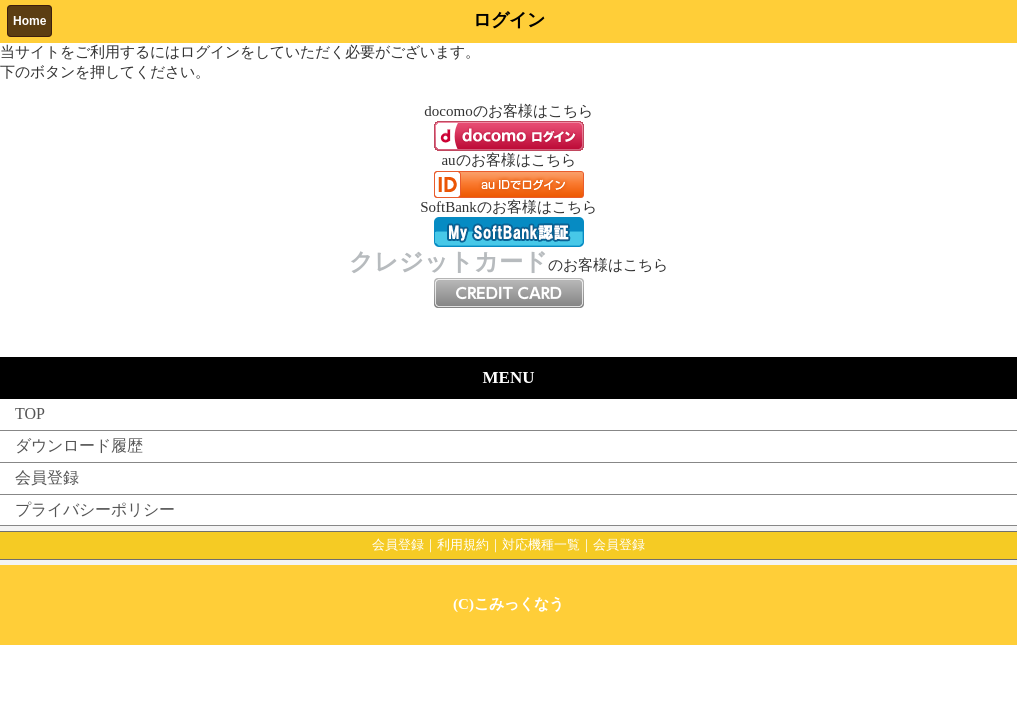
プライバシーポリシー (95, 509)
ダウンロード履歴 (79, 445)
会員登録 (47, 477)
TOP (30, 413)
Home (29, 21)
